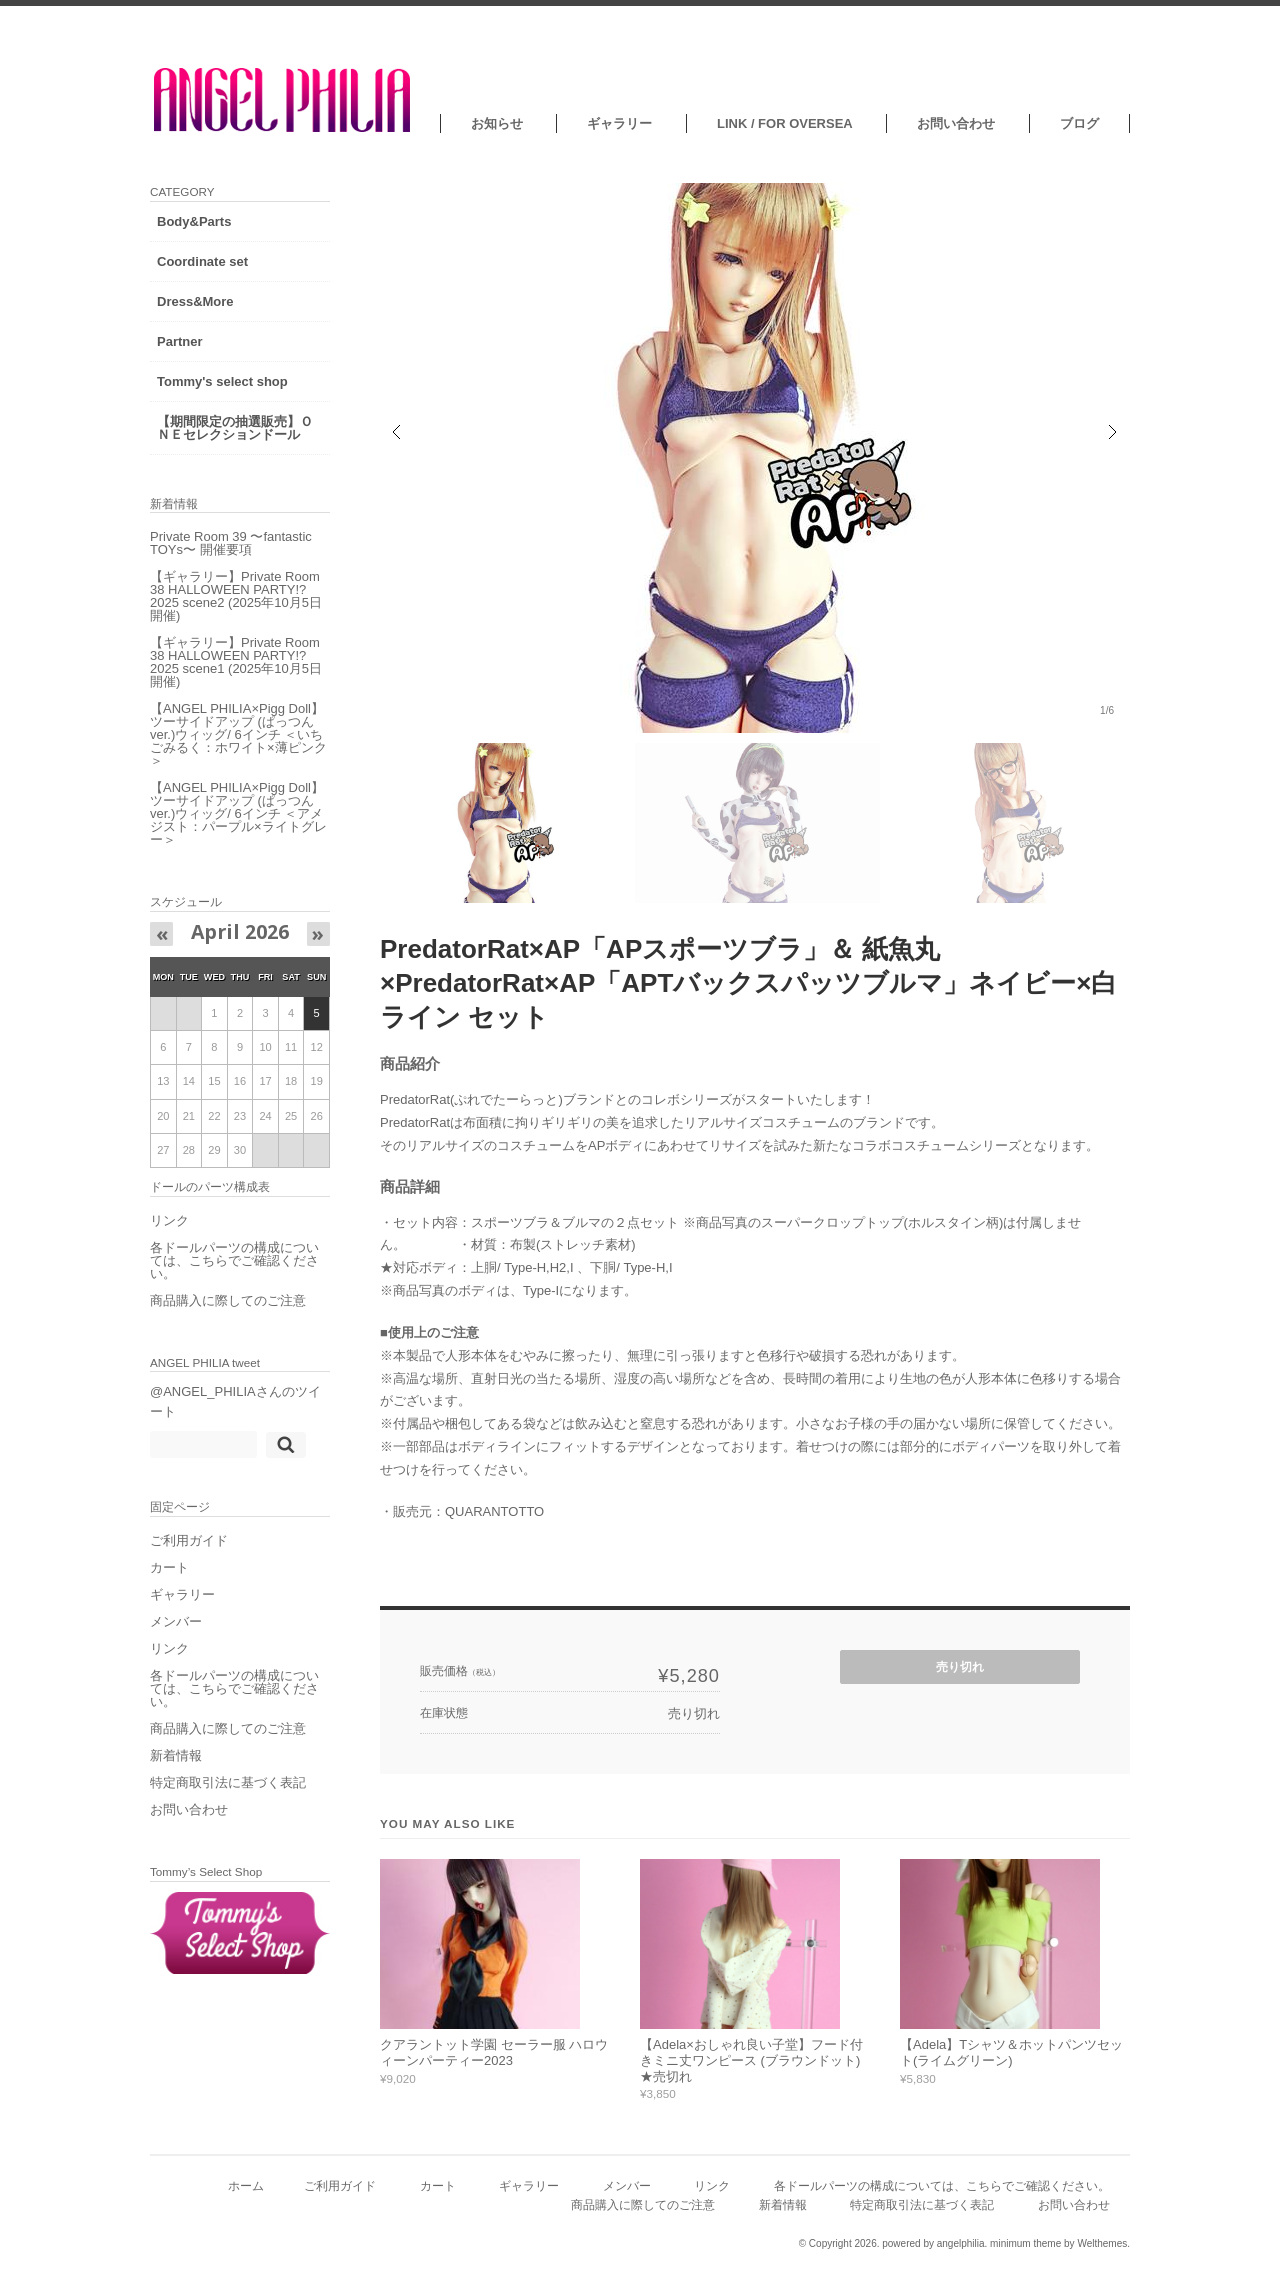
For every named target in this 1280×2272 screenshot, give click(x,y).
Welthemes (1102, 2243)
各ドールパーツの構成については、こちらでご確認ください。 (234, 1260)
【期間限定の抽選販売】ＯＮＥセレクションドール (235, 428)
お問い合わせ (956, 123)
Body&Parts (194, 221)
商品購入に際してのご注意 (228, 1300)
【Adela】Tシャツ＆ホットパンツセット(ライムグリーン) (1011, 2052)
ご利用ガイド (189, 1540)
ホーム (246, 2185)
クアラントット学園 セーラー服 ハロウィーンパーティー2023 (494, 2052)
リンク (169, 1220)
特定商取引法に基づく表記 (228, 1782)
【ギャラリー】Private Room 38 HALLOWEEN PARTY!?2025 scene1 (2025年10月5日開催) (236, 662)
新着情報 (176, 1755)
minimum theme (1025, 2243)
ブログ (1079, 123)
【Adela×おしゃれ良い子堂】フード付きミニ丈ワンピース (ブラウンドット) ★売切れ (751, 2060)
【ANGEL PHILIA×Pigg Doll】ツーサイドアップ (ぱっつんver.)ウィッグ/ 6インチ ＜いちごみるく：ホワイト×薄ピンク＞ (238, 734)
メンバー (176, 1621)
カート (169, 1567)
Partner (180, 341)
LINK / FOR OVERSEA (785, 123)
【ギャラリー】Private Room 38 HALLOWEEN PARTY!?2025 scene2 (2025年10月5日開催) (236, 596)
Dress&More (195, 301)
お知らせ (497, 123)
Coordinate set (202, 261)
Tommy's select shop (222, 381)
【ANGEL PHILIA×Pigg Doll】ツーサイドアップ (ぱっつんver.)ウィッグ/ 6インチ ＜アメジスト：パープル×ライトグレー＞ (238, 813)
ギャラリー (619, 123)
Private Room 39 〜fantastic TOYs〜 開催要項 (231, 543)
